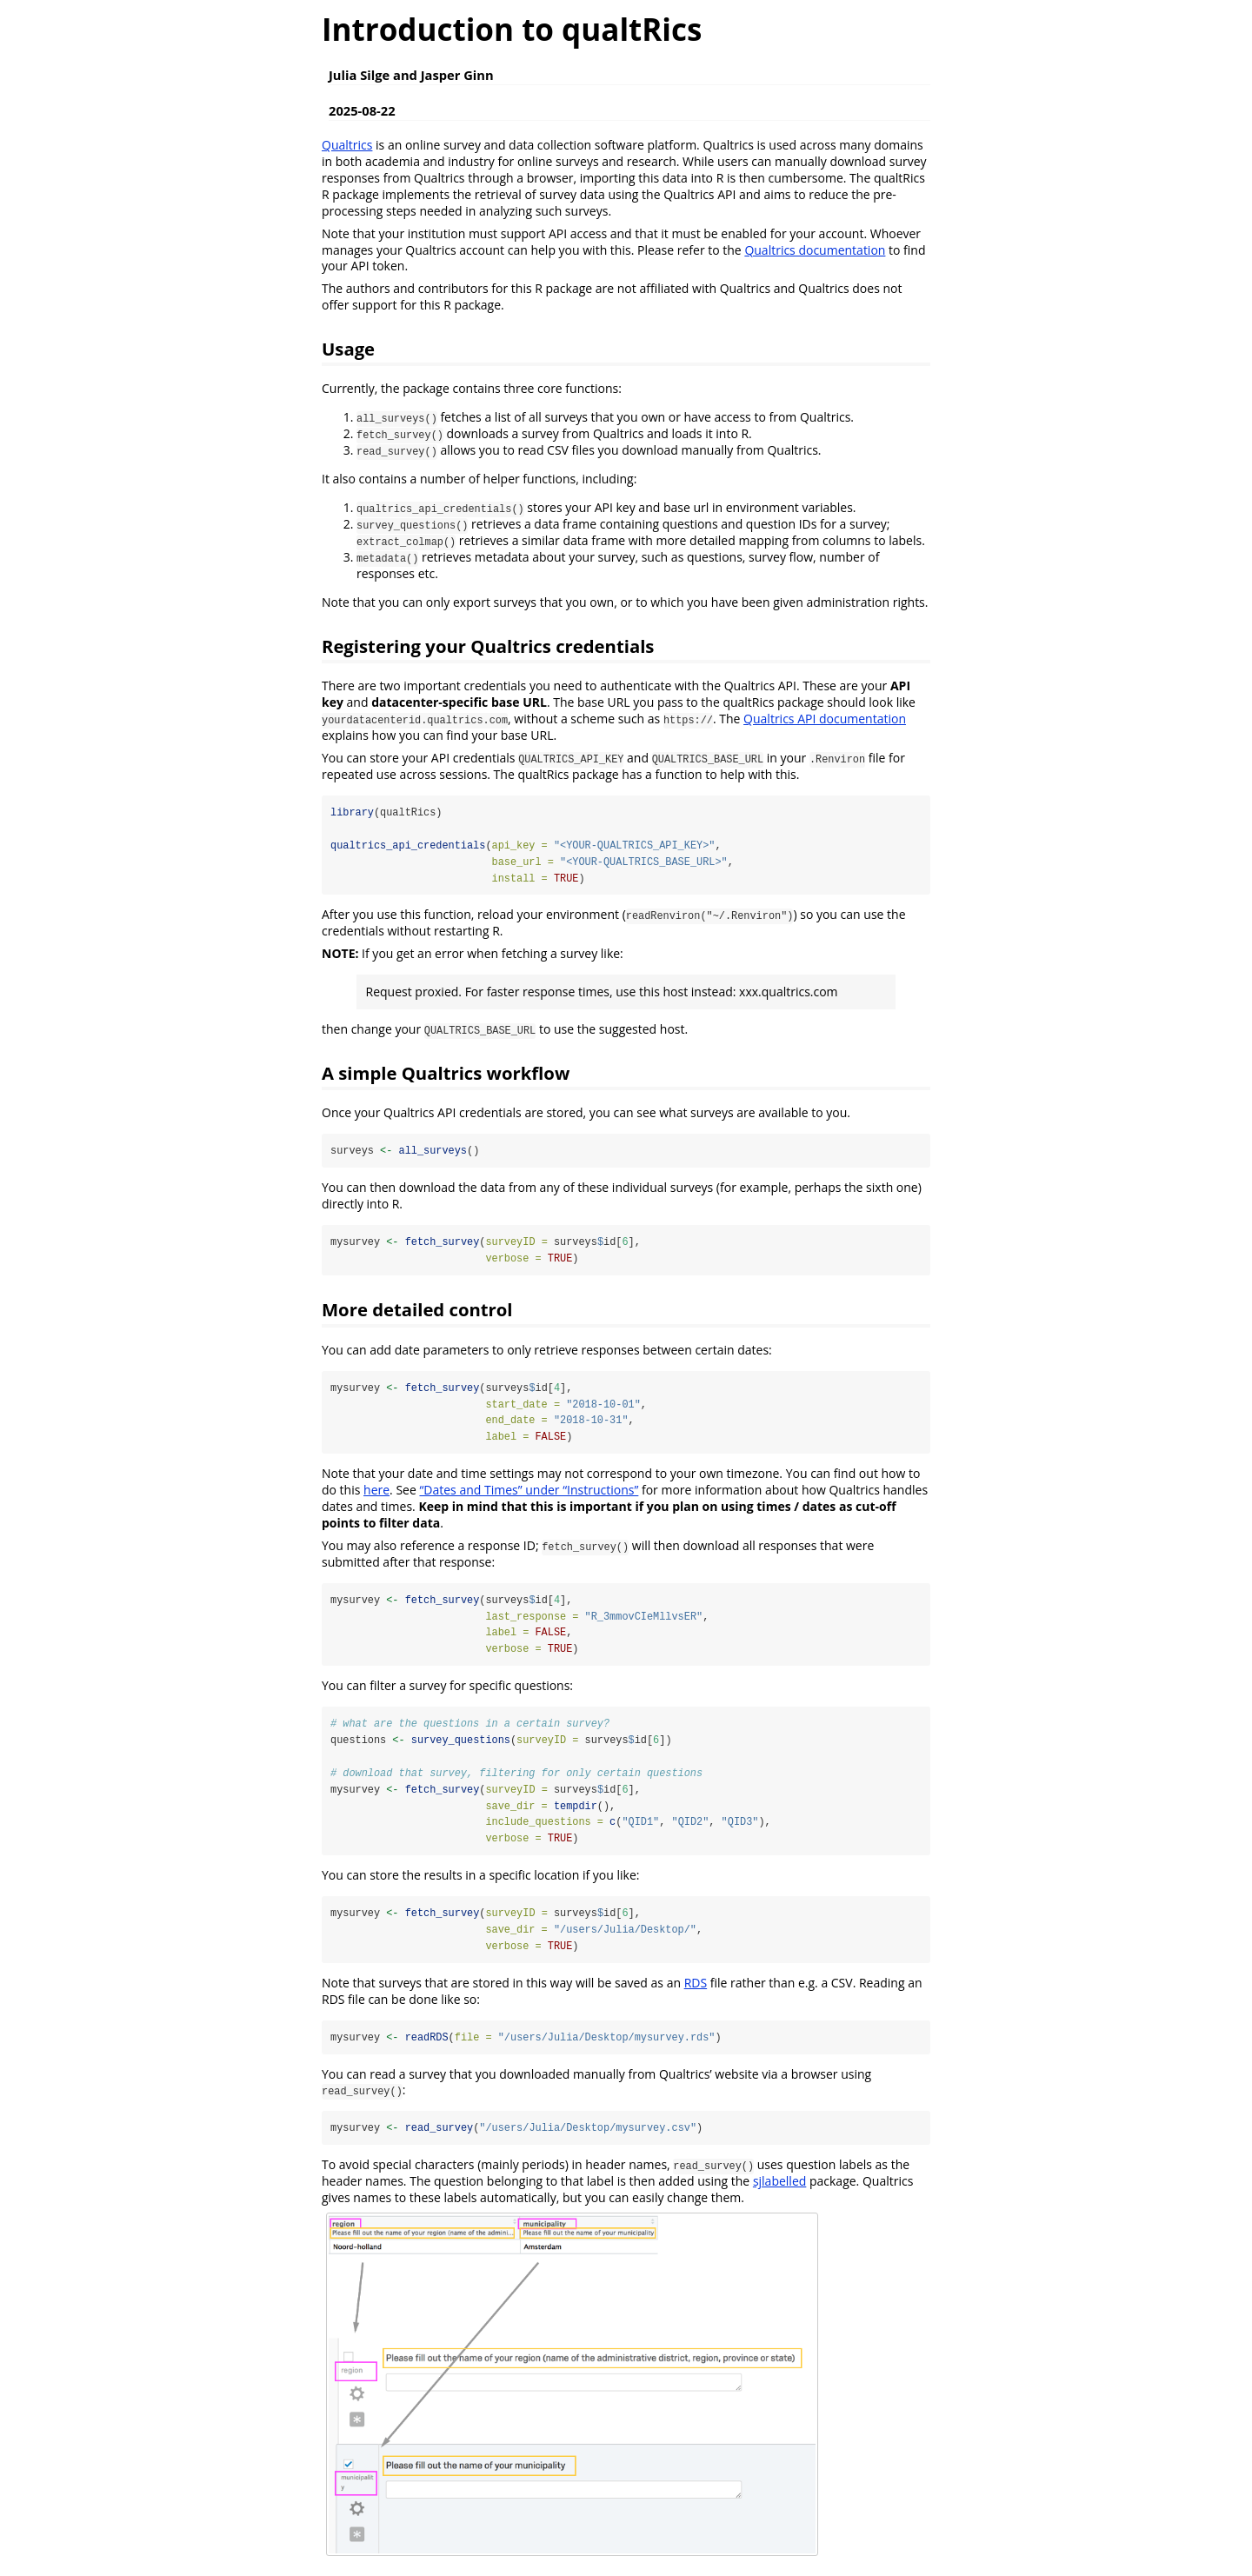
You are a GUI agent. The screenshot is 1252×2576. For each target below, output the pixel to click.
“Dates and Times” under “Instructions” (528, 1491)
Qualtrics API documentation (824, 718)
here (376, 1491)
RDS (695, 1986)
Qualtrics (347, 144)
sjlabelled (779, 2185)
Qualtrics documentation (814, 250)
